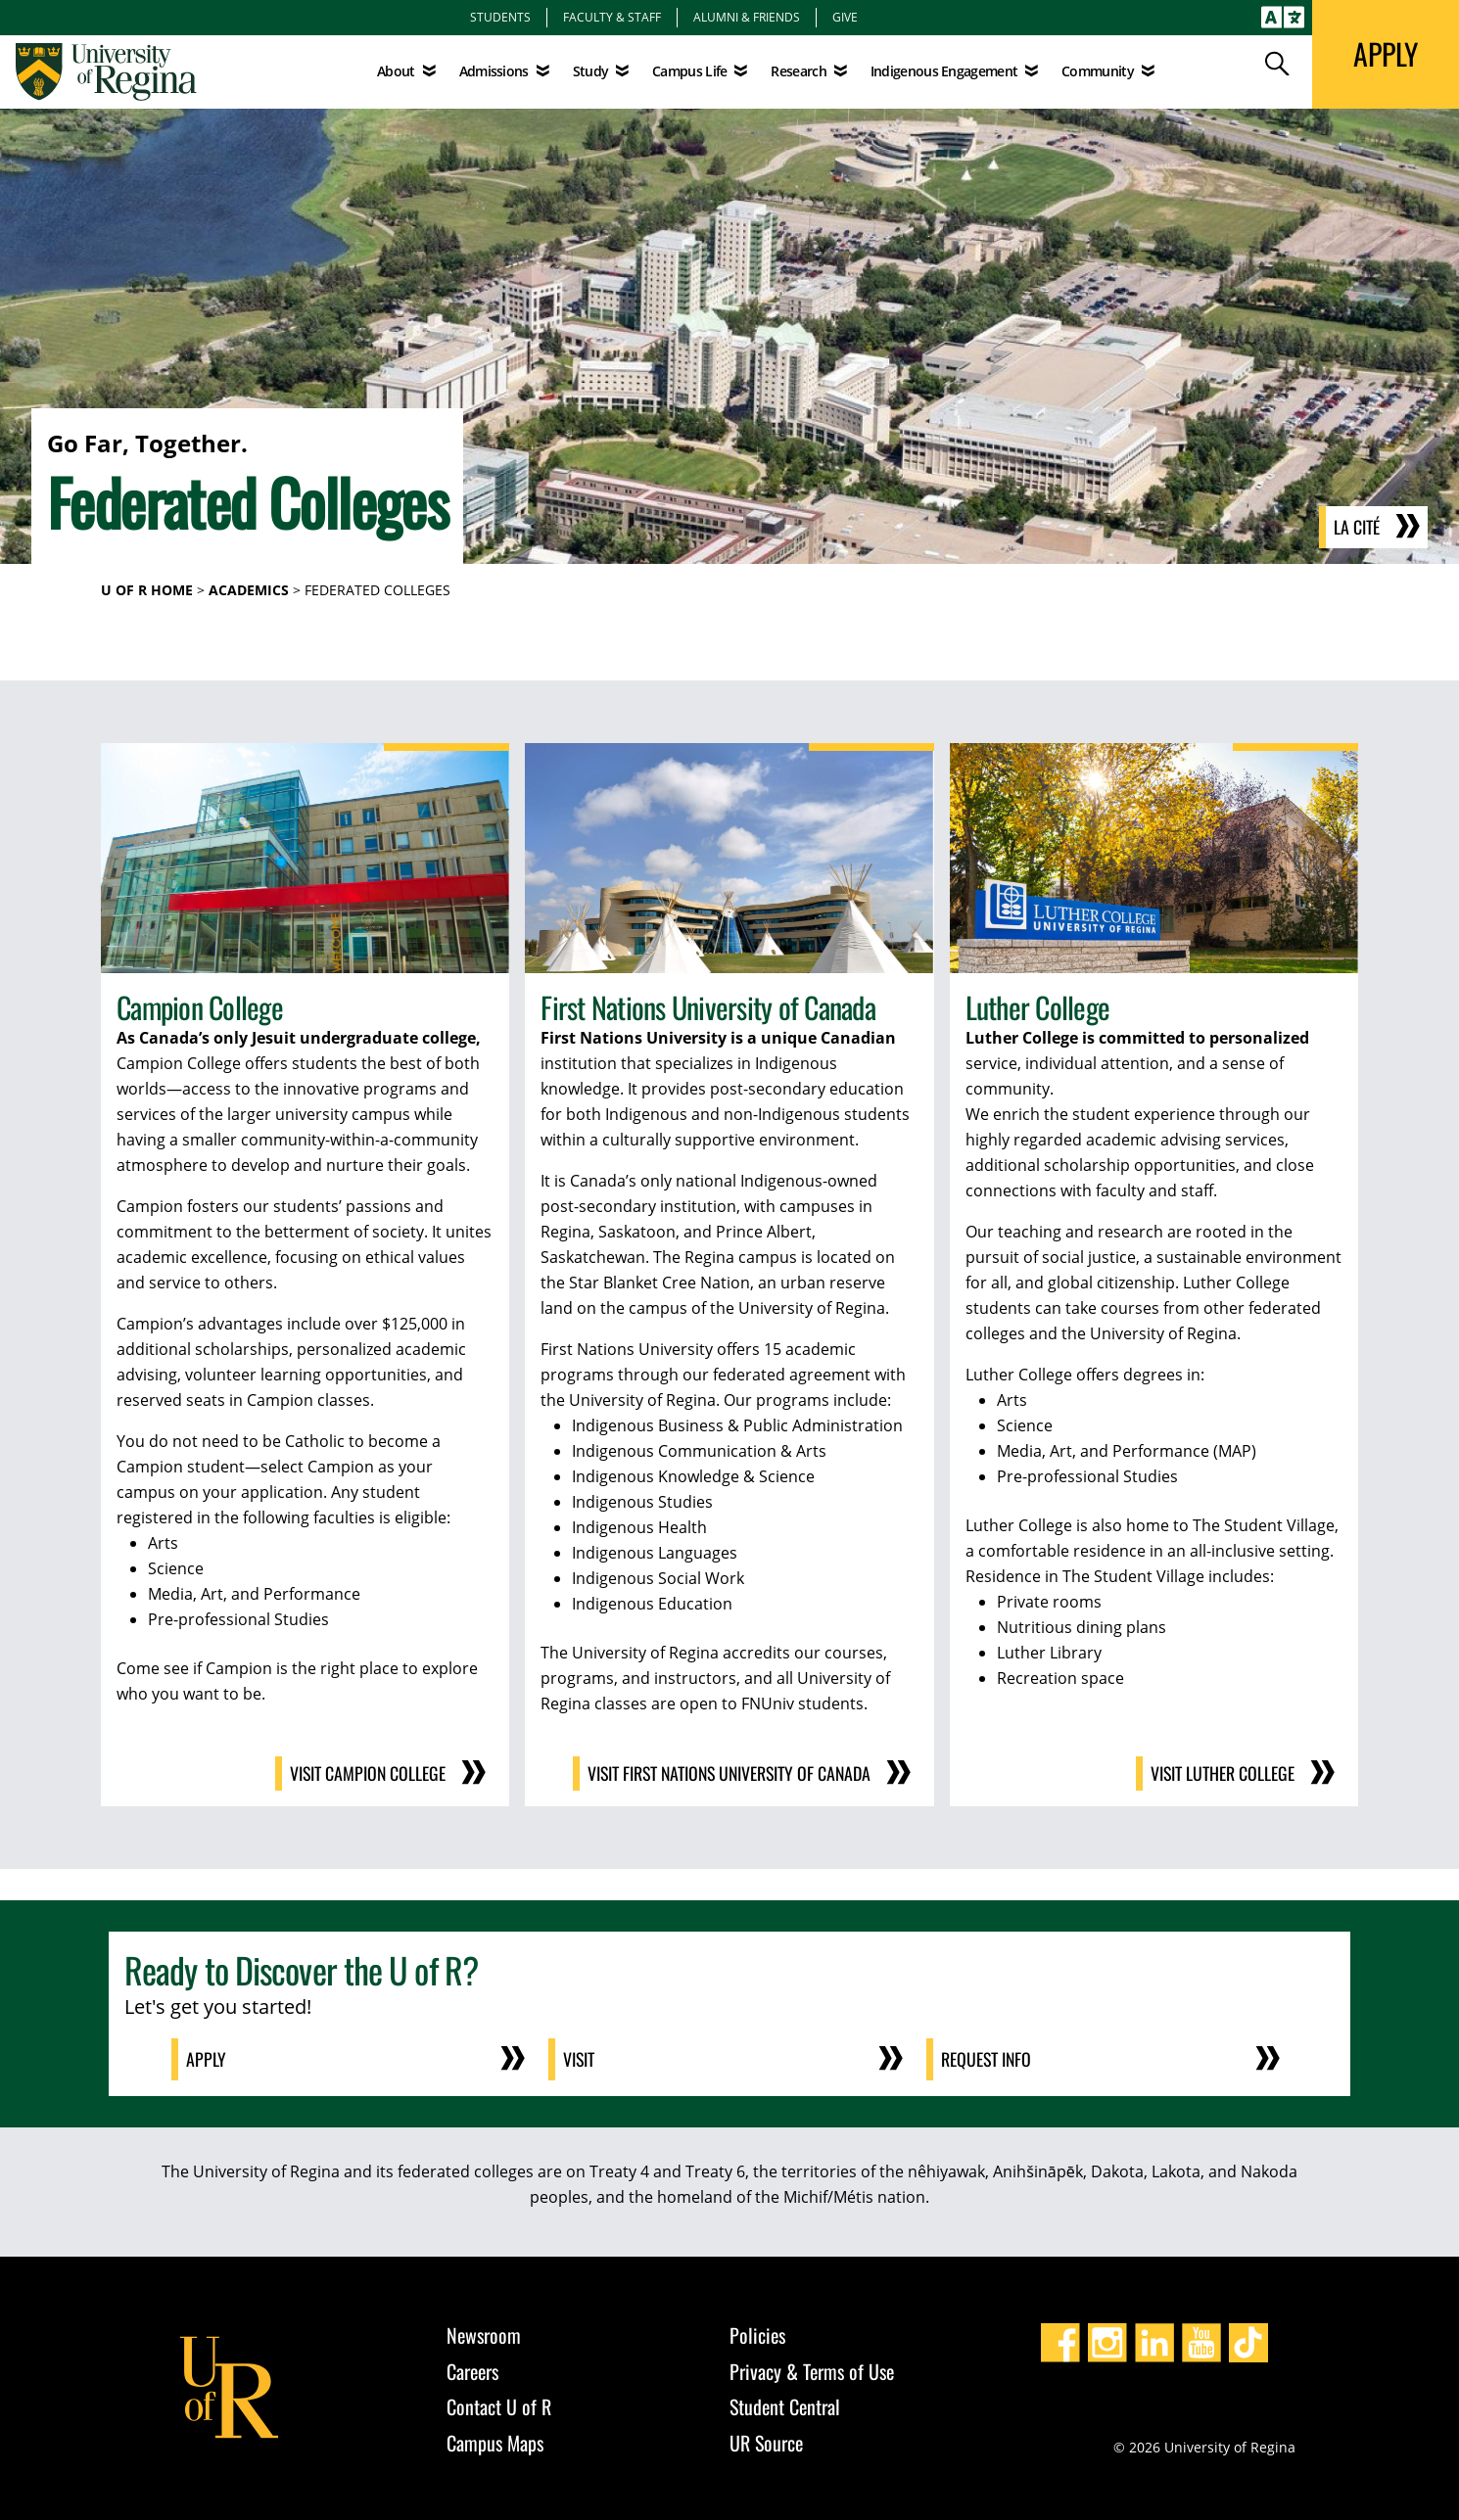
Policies (757, 2334)
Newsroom (484, 2334)
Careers (472, 2369)
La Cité (1357, 527)
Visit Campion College (367, 1773)
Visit (580, 2059)
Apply (207, 2059)
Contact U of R (499, 2405)
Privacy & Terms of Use (812, 2369)
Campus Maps (495, 2440)
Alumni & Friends (746, 16)
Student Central (785, 2405)
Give (845, 16)
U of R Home (147, 590)
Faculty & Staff (612, 16)
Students (500, 16)
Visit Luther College (1222, 1773)
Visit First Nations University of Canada (725, 1773)
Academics (249, 590)
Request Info (988, 2059)
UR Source (766, 2440)
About (396, 71)
